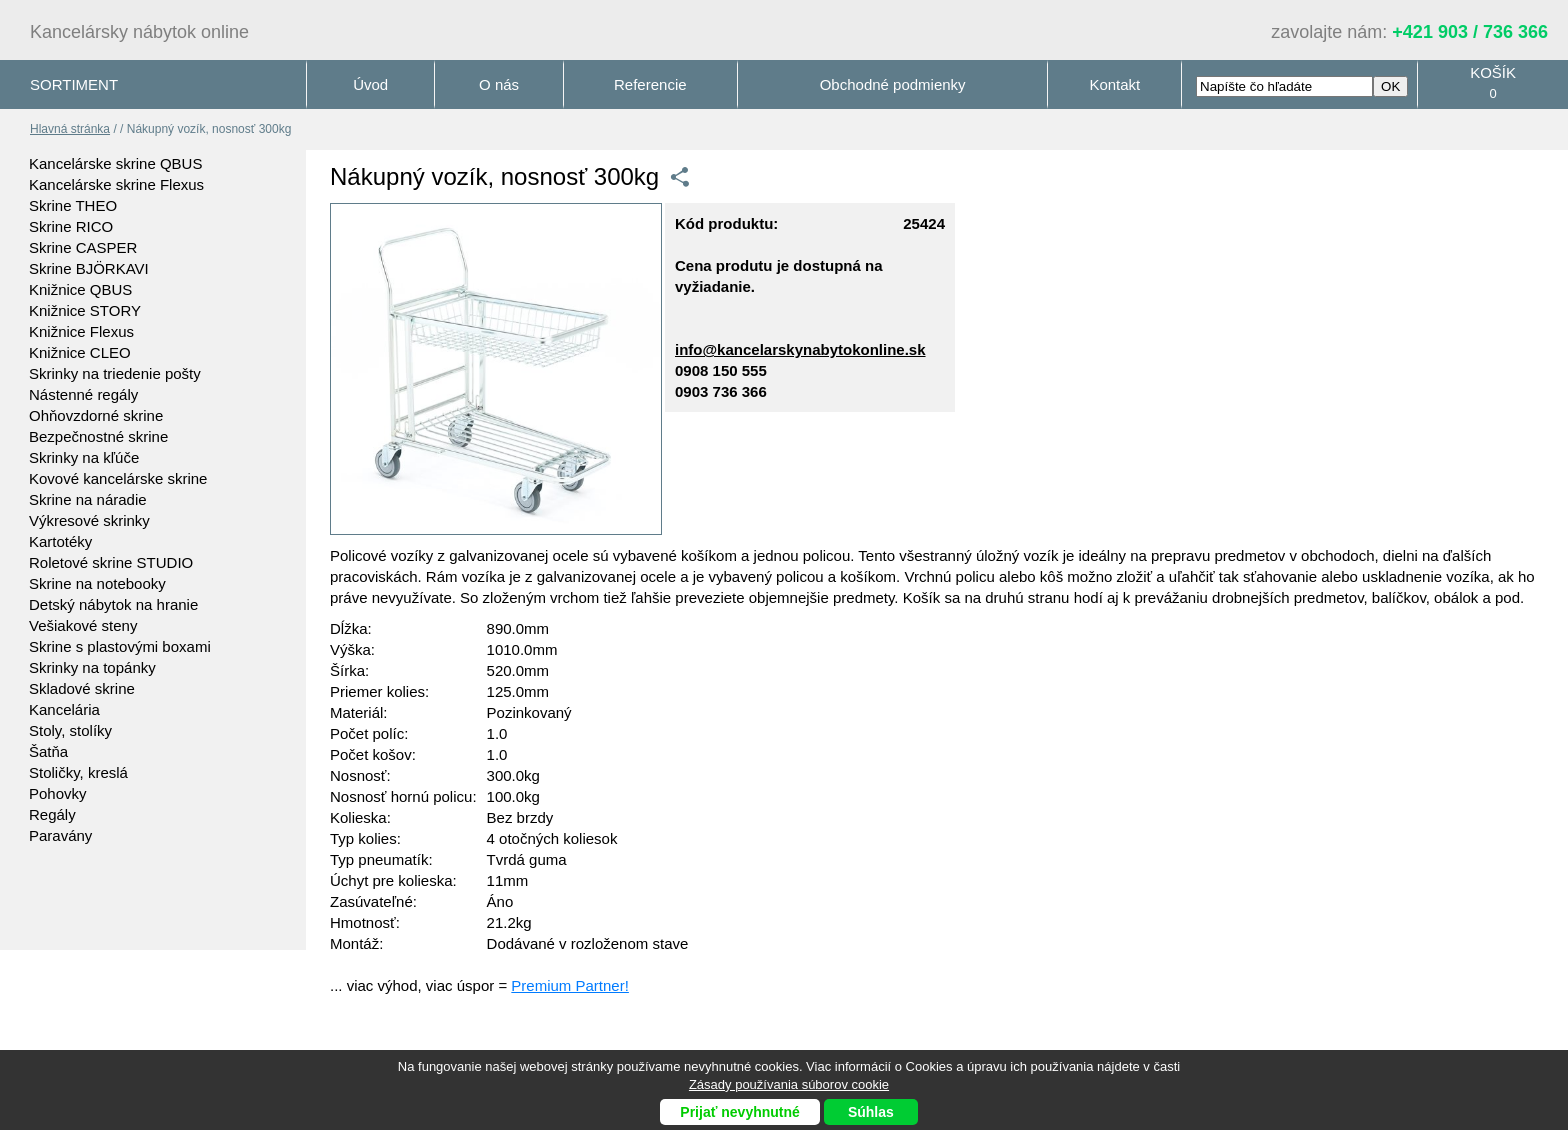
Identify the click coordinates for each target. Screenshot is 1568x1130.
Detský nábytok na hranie (113, 604)
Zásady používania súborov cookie (789, 1084)
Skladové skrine (82, 688)
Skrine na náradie (88, 499)
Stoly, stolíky (70, 730)
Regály (52, 814)
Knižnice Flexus (81, 331)
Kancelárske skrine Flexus (116, 184)
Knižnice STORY (85, 310)
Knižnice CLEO (80, 352)
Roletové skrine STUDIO (111, 562)
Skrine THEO (73, 205)
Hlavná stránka (70, 129)
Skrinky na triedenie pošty (115, 373)
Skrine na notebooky (97, 583)
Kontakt (1114, 84)
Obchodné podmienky (893, 84)
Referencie (650, 84)
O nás (499, 84)
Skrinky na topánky (92, 667)
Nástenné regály (83, 394)
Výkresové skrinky (89, 520)
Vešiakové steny (83, 625)
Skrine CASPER (83, 247)
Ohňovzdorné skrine (96, 415)
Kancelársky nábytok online (139, 32)
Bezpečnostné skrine (98, 436)
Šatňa (48, 751)
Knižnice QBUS (80, 289)
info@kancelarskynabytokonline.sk (800, 349)
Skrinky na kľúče (84, 457)
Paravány (60, 835)
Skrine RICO (71, 226)
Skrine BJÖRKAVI (89, 268)
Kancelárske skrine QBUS (115, 163)
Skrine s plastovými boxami (120, 646)
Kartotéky (60, 541)
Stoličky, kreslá (78, 772)
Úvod (370, 84)
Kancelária (64, 709)
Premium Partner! (570, 985)
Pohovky (58, 793)
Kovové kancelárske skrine (118, 478)
